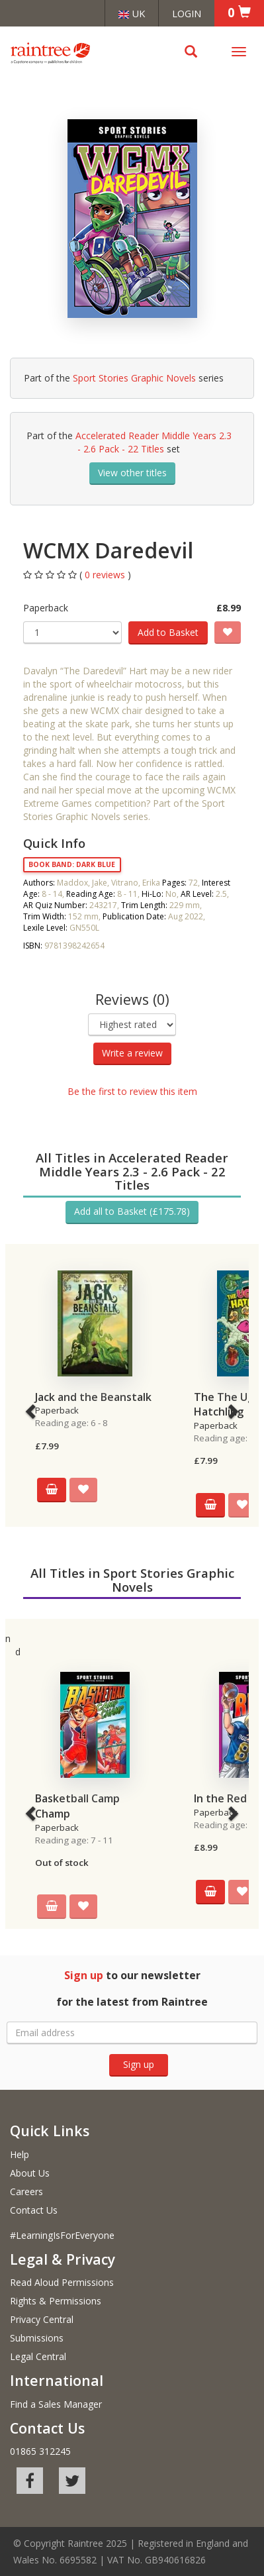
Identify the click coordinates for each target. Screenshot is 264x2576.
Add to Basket (168, 632)
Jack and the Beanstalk (93, 1397)
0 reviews (106, 574)
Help (19, 2154)
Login (186, 13)
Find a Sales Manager (56, 2404)
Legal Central (38, 2356)
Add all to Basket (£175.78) (132, 1211)
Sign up (138, 2064)
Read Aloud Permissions (62, 2282)
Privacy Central (41, 2319)
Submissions (37, 2338)
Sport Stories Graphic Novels (134, 378)
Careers (26, 2191)
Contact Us (34, 2210)
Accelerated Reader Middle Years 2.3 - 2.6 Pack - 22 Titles (153, 442)
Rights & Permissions (55, 2300)
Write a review (132, 1053)
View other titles (132, 472)
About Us (30, 2173)
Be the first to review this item (132, 1091)
